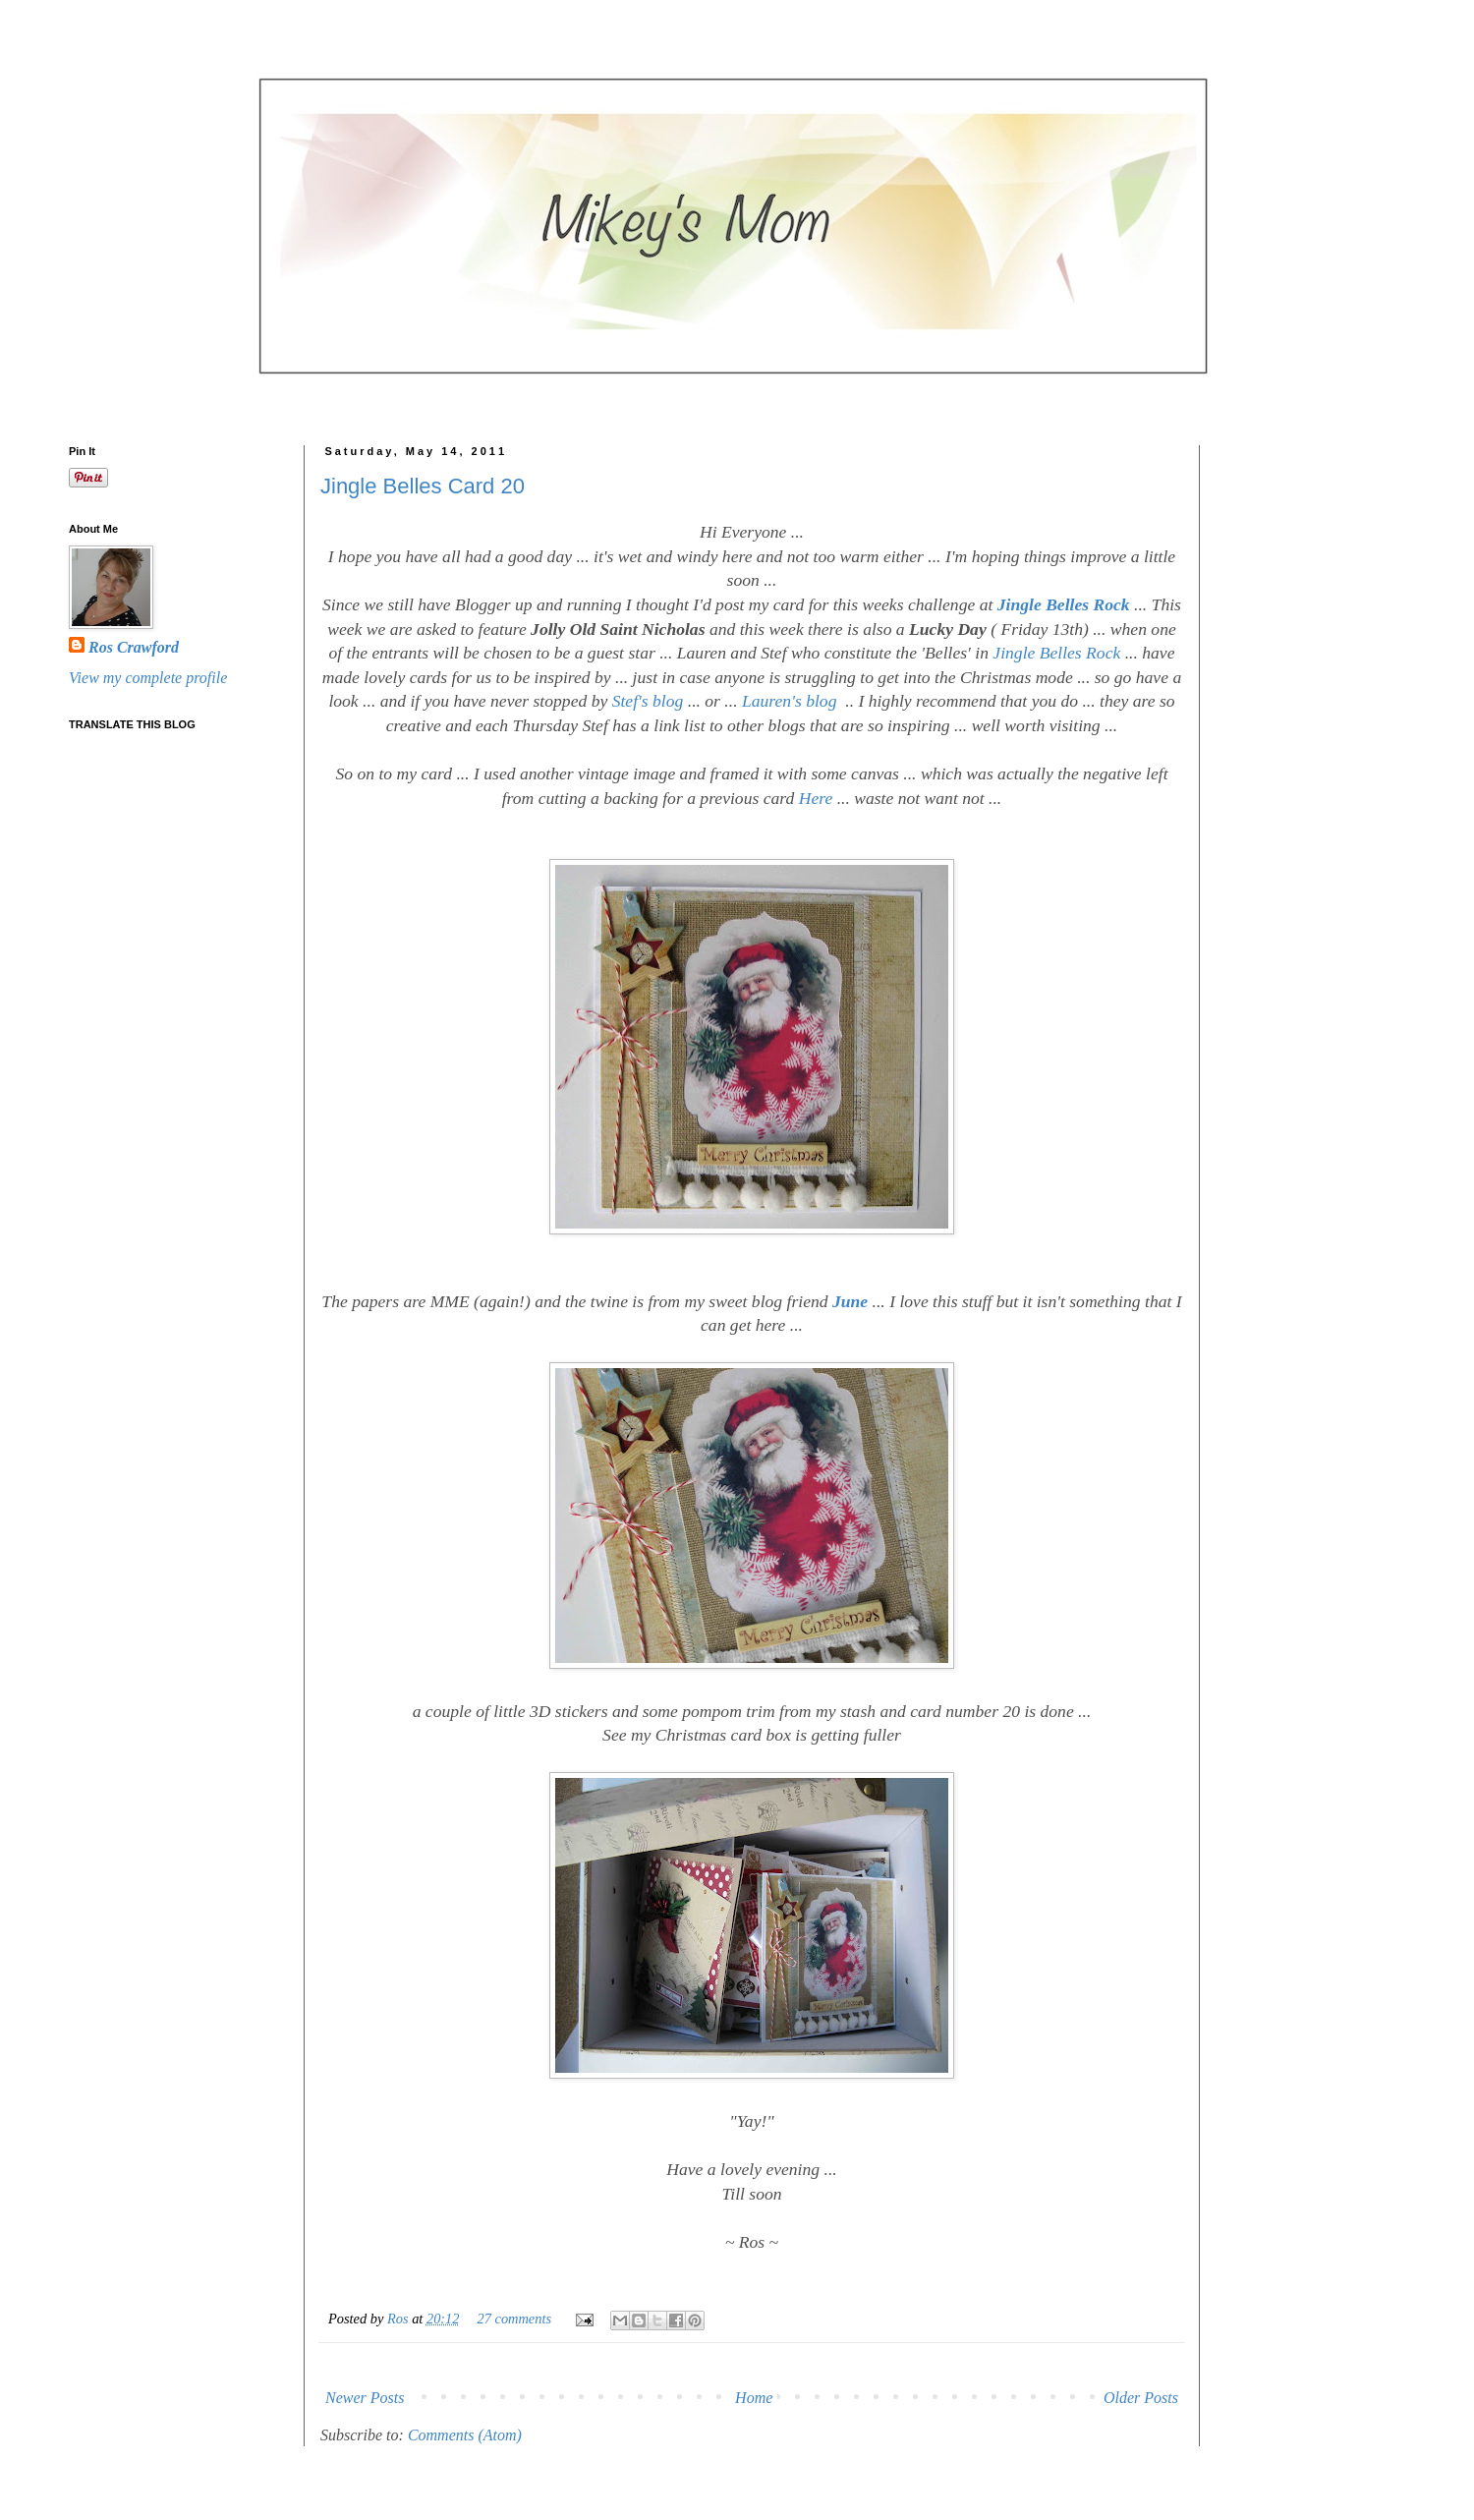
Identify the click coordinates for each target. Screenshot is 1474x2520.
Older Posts (1141, 2397)
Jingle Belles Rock (1063, 604)
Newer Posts (364, 2397)
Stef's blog (648, 701)
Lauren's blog (789, 701)
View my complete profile (148, 677)
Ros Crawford (133, 647)
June (850, 1301)
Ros (399, 2318)
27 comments (515, 2318)
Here (816, 798)
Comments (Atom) (465, 2435)
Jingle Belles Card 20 (422, 486)
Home (753, 2397)
